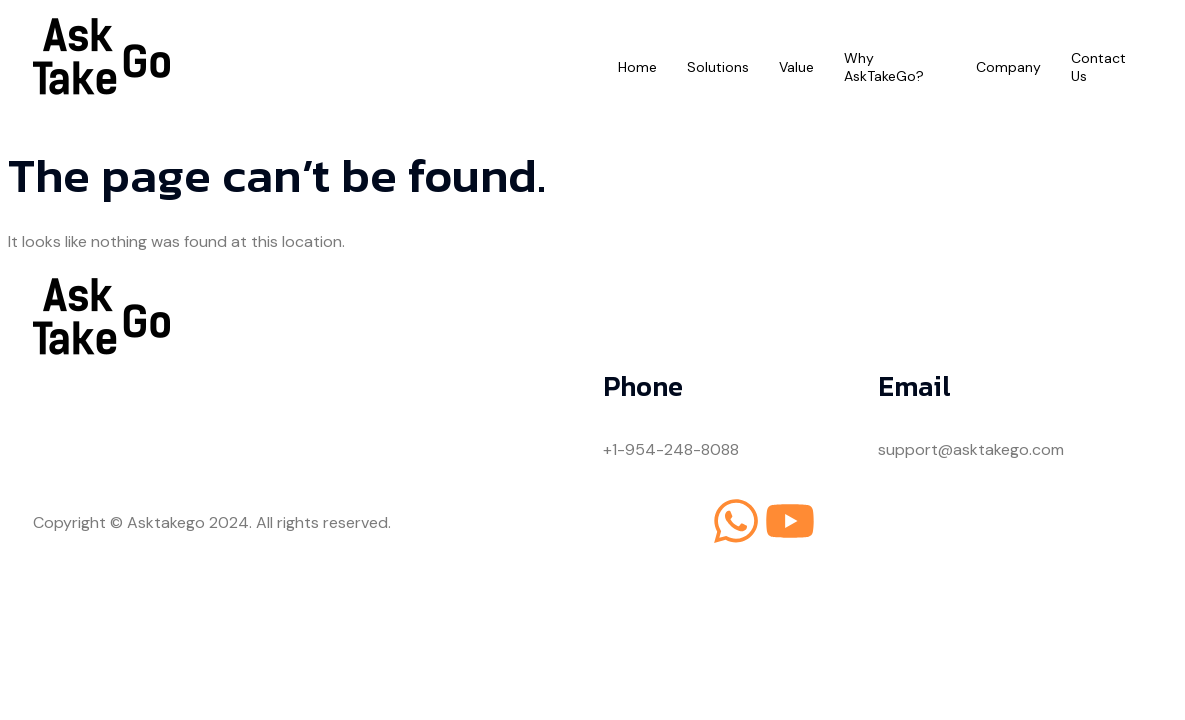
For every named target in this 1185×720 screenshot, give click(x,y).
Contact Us (1098, 67)
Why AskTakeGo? (884, 67)
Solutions (718, 67)
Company (1008, 67)
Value (796, 67)
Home (637, 67)
